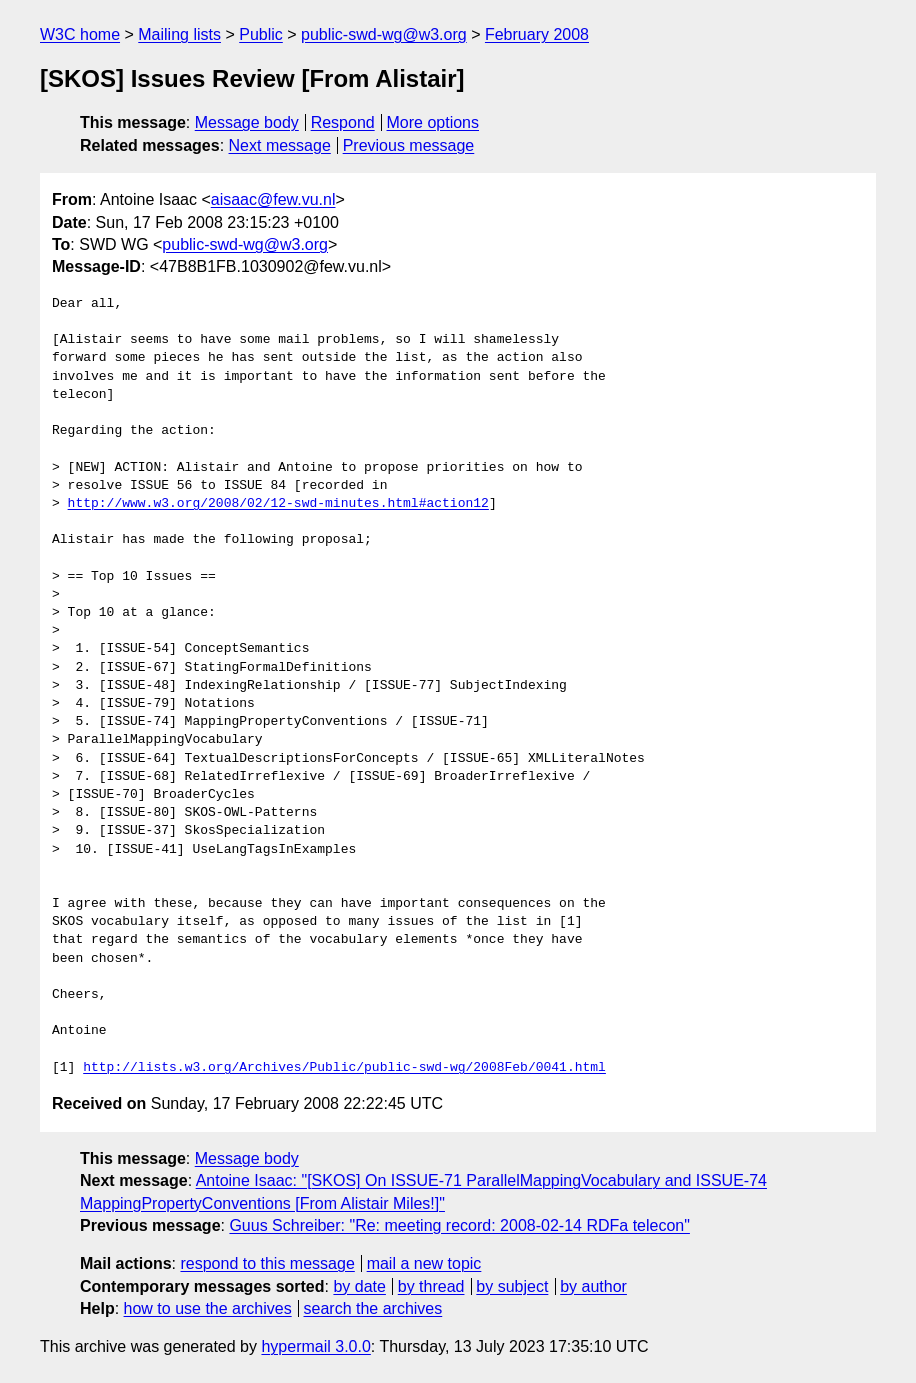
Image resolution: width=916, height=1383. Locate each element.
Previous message (409, 145)
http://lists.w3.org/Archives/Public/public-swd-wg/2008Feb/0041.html (344, 1068)
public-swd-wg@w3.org (384, 34)
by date (359, 1286)
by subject (512, 1286)
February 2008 (537, 34)
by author (593, 1286)
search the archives (373, 1308)
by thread (431, 1286)
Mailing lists (179, 34)
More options (433, 122)
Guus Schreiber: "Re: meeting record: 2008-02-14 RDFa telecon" (459, 1225)
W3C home (80, 34)
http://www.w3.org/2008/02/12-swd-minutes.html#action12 (278, 504)
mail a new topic (424, 1263)
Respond (343, 122)
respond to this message (267, 1263)
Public (261, 34)
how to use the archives (208, 1308)
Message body (247, 122)
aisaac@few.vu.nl (273, 199)
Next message (280, 145)
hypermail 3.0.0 (315, 1346)
